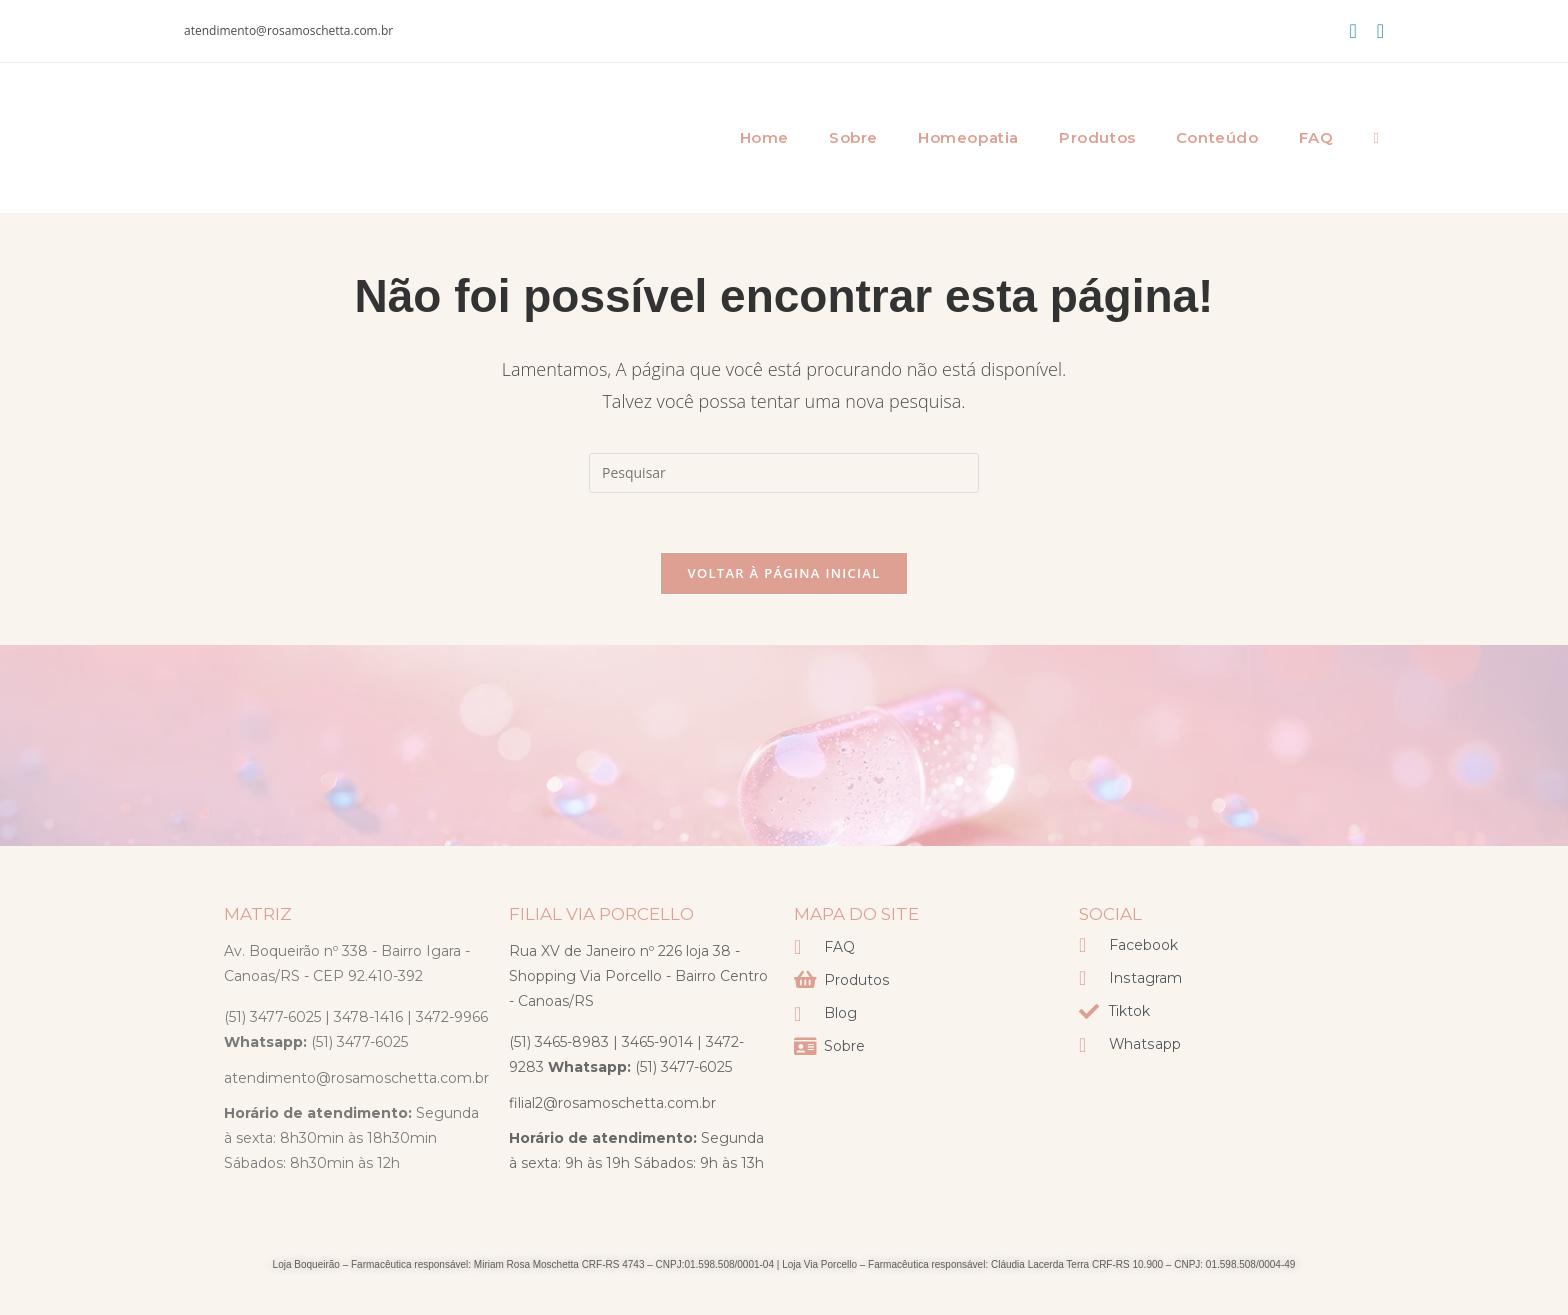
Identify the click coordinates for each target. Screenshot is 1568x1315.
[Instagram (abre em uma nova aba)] (1375, 31)
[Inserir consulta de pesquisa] (784, 473)
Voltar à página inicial (783, 574)
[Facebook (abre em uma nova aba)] (1352, 31)
